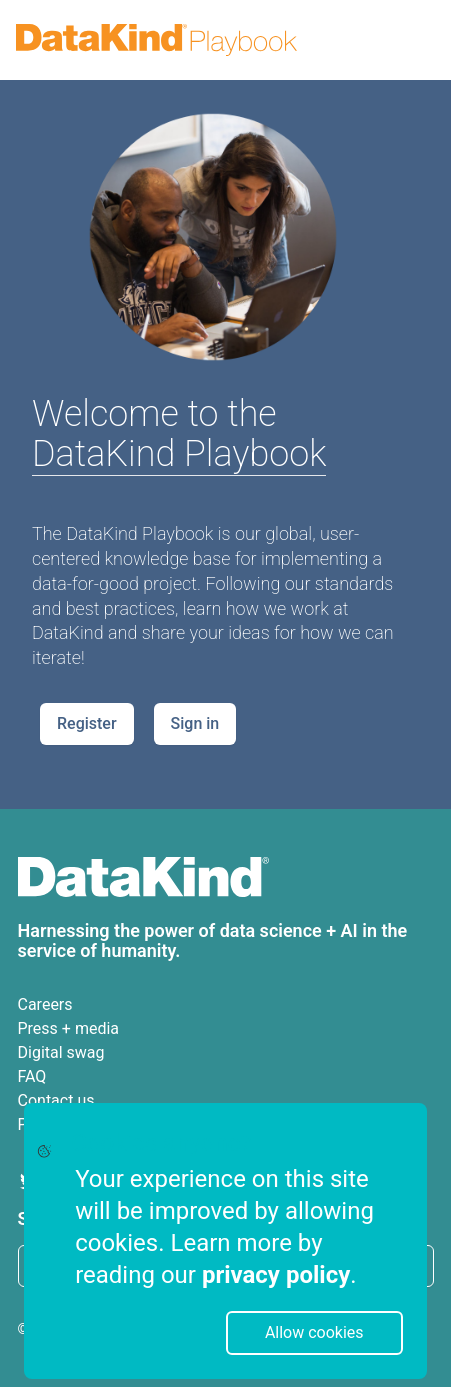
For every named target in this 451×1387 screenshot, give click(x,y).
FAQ (32, 1076)
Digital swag (61, 1052)
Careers (45, 1004)
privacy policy (276, 1275)
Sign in (195, 723)
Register (87, 723)
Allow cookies (314, 1332)
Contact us (56, 1100)
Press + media (69, 1028)
